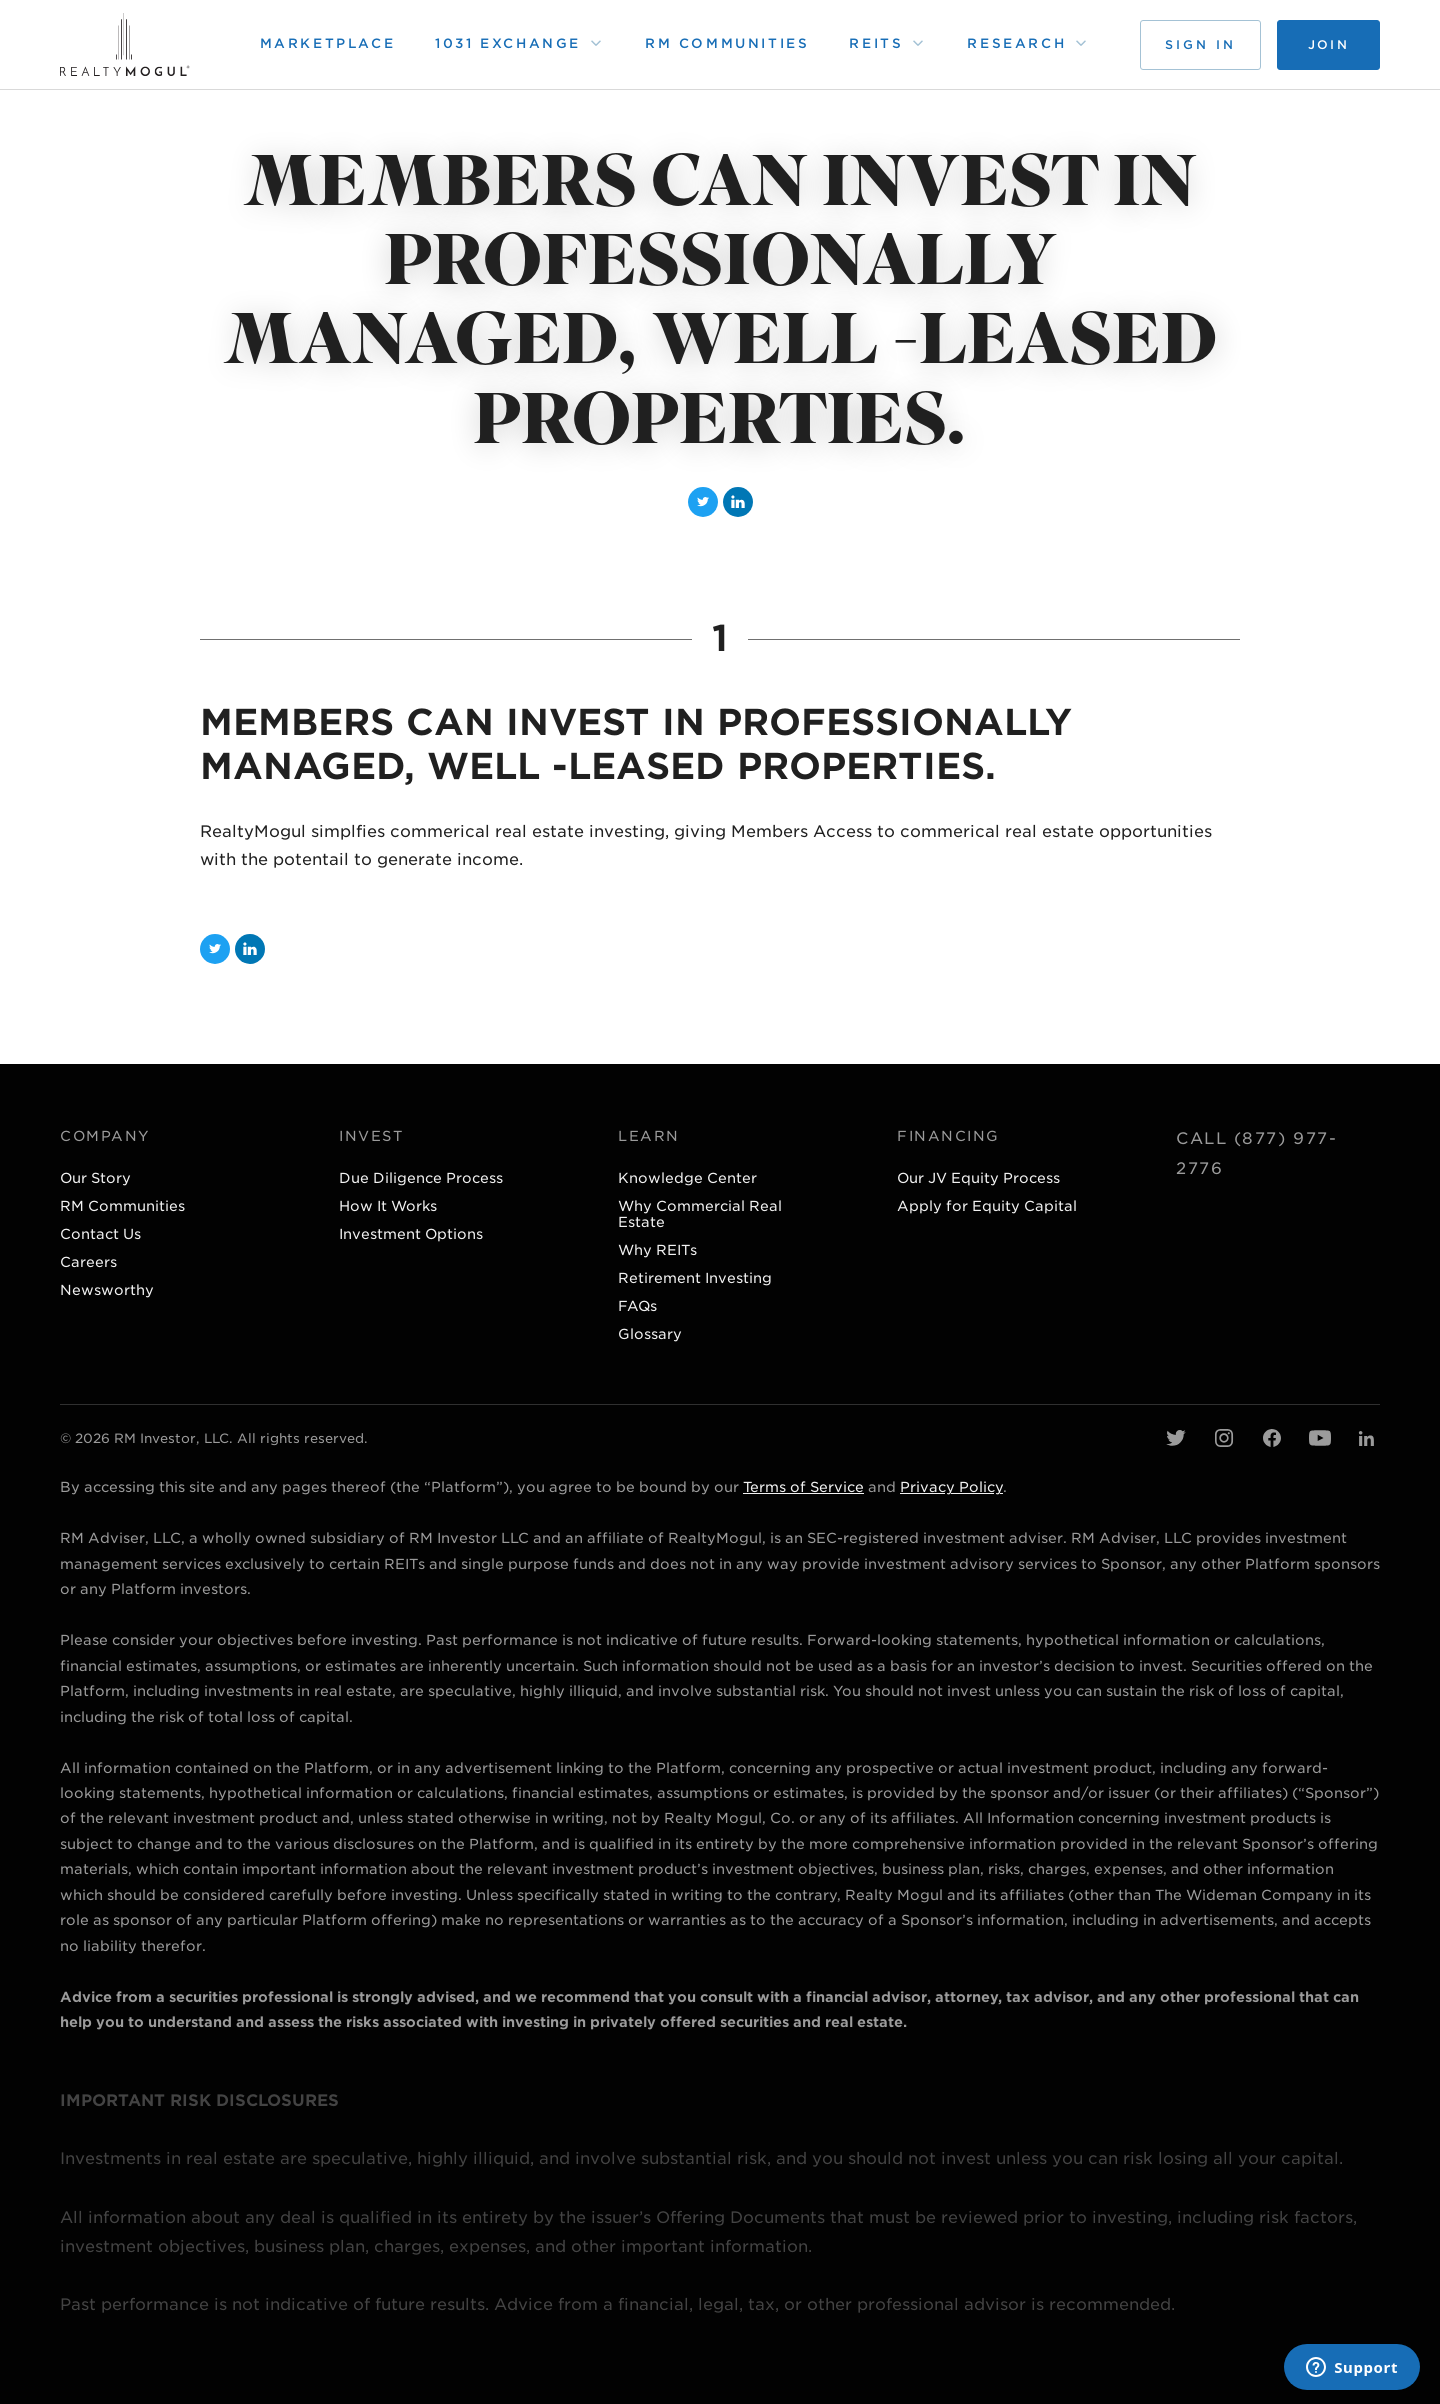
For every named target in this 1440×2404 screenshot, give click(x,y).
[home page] (125, 44)
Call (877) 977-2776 (1256, 1153)
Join (1328, 44)
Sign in (1200, 44)
